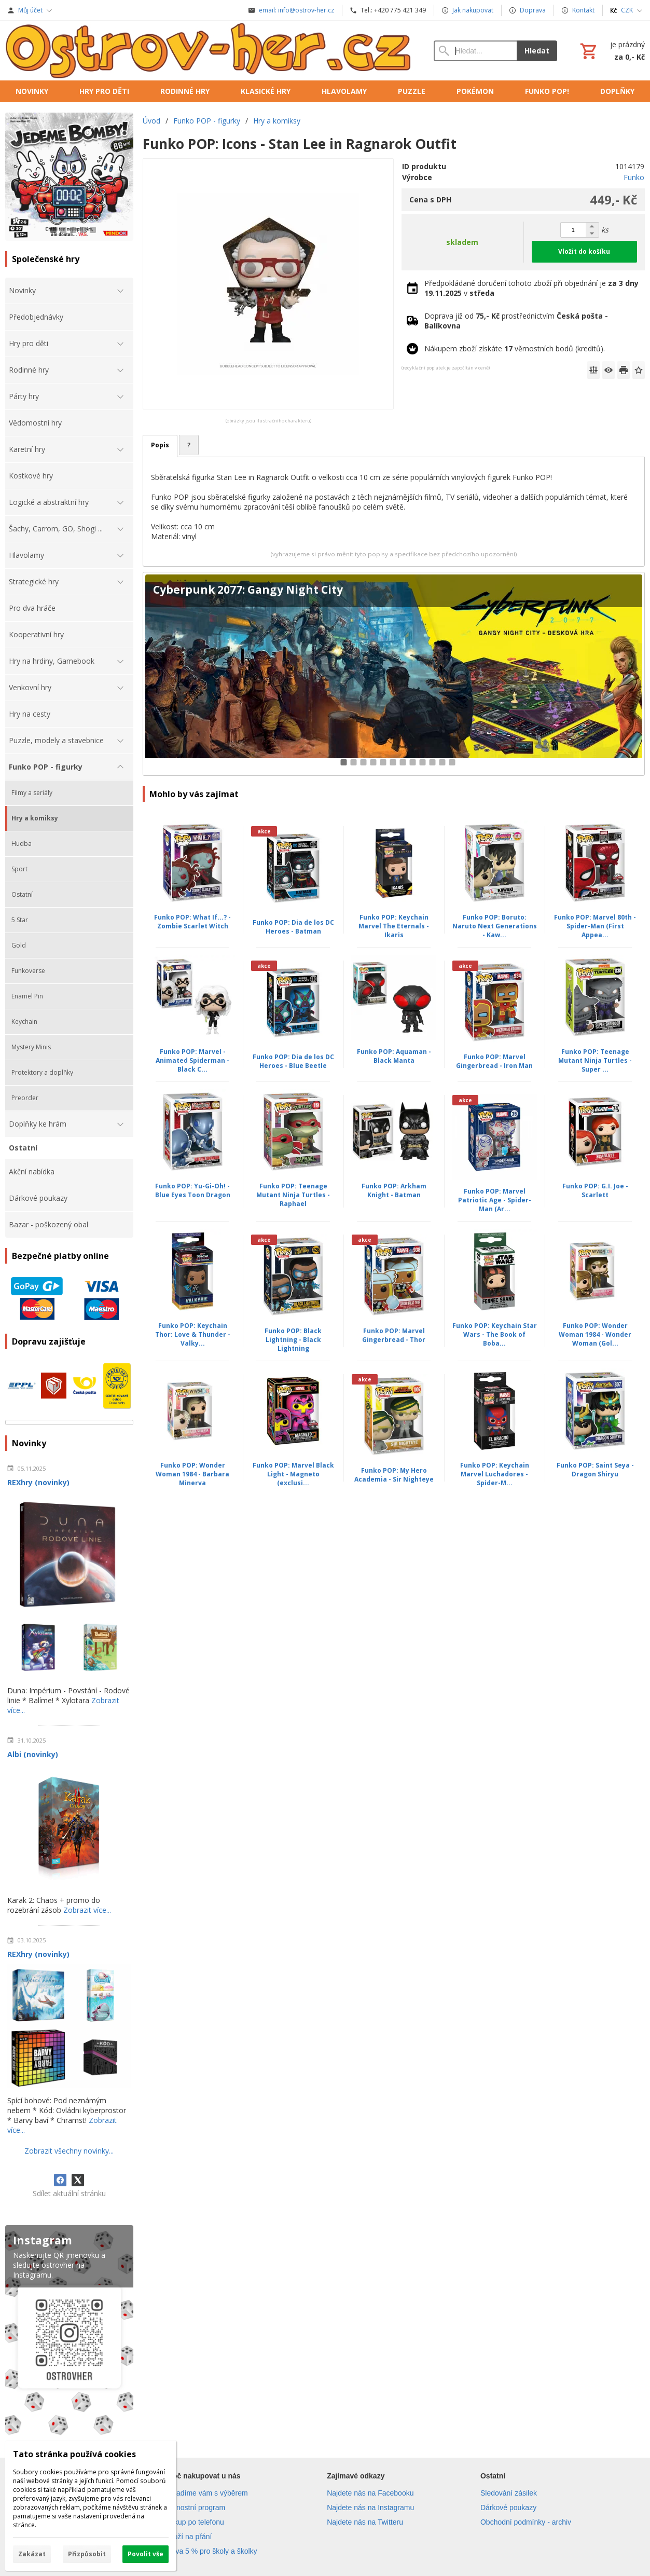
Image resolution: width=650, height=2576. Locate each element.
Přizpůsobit (87, 2554)
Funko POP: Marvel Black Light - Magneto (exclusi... (293, 1474)
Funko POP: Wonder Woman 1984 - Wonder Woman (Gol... (595, 1334)
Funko (634, 177)
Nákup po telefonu (194, 2522)
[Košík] (611, 51)
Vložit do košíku (584, 251)
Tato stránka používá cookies (74, 2454)
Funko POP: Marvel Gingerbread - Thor (393, 1335)
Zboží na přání (188, 2536)
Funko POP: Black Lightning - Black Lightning (293, 1339)
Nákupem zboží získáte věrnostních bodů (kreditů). (514, 348)
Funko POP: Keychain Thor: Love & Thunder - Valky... (192, 1334)
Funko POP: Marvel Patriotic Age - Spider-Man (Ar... (494, 1200)
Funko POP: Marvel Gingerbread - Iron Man (494, 1061)
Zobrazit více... (87, 1910)
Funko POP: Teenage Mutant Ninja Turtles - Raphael (293, 1195)
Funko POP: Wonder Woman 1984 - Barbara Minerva (192, 1474)
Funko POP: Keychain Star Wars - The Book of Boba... (494, 1334)
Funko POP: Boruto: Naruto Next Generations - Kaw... (494, 926)
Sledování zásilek (508, 2493)
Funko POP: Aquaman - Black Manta (394, 1056)
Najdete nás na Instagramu (370, 2507)
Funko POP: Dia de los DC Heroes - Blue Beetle (293, 1061)
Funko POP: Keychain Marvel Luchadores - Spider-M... (494, 1474)
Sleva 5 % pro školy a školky (211, 2551)
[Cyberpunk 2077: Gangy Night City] (393, 673)
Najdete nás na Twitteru (365, 2522)
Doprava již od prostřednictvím (516, 321)
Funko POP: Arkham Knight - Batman (394, 1190)
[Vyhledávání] (475, 50)
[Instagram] (69, 2332)
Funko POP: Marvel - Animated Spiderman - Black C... (192, 1060)
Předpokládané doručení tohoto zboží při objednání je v (531, 288)
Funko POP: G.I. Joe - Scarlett (595, 1190)
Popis (160, 445)
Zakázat (32, 2554)
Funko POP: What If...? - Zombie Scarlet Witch (192, 921)
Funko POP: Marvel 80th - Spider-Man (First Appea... (595, 926)
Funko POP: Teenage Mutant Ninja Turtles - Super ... (595, 1060)
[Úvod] (209, 50)
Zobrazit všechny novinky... (69, 2151)
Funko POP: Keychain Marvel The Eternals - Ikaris (393, 926)
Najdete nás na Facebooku (370, 2493)
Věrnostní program (195, 2507)
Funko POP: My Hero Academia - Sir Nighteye (394, 1475)
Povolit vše (145, 2554)
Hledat (536, 51)
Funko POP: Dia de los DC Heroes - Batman (293, 927)
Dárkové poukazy (508, 2507)
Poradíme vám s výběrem (206, 2493)
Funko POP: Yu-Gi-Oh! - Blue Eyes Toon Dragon (192, 1190)
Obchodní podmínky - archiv (525, 2522)
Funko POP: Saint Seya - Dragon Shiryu (595, 1469)
